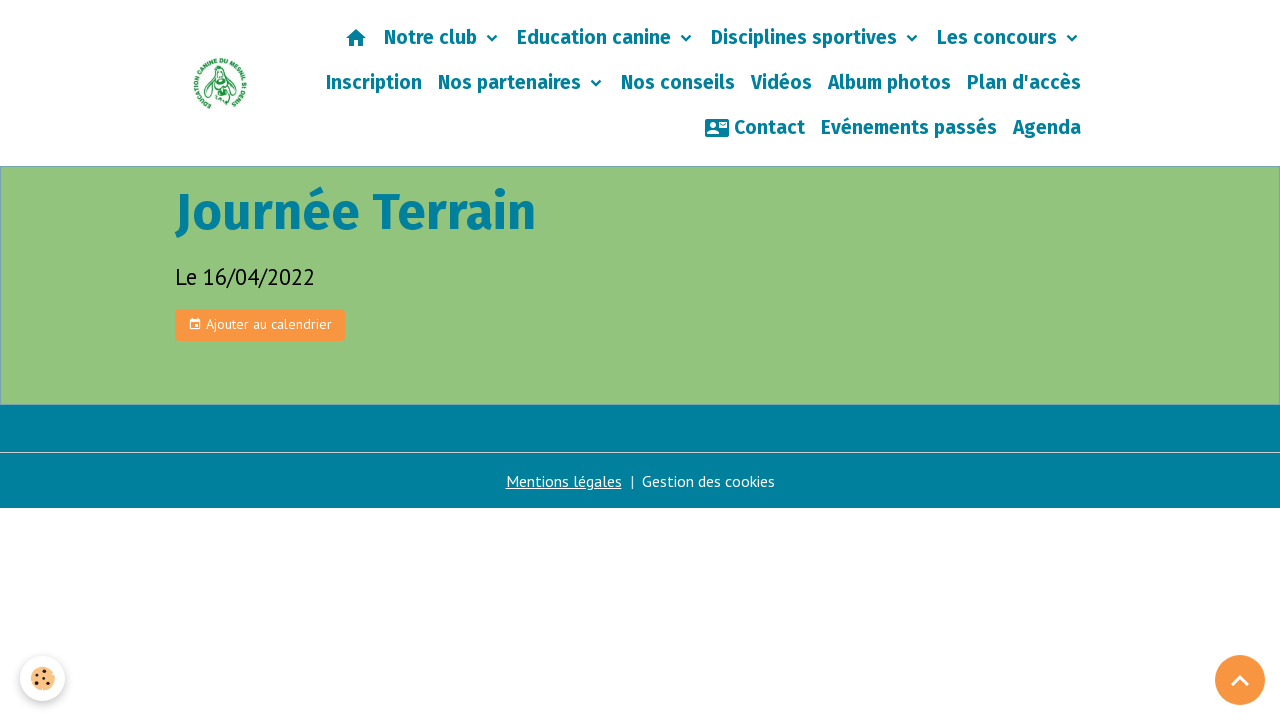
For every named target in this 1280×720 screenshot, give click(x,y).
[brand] (220, 83)
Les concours (999, 37)
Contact (755, 128)
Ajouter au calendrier (260, 324)
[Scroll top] (1240, 680)
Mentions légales (564, 481)
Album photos (889, 82)
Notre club (433, 37)
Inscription (374, 82)
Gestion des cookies (708, 481)
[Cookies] (42, 678)
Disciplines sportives (806, 37)
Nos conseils (678, 82)
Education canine (596, 37)
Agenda (1047, 127)
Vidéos (781, 82)
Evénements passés (909, 127)
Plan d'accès (1024, 82)
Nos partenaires (512, 82)
